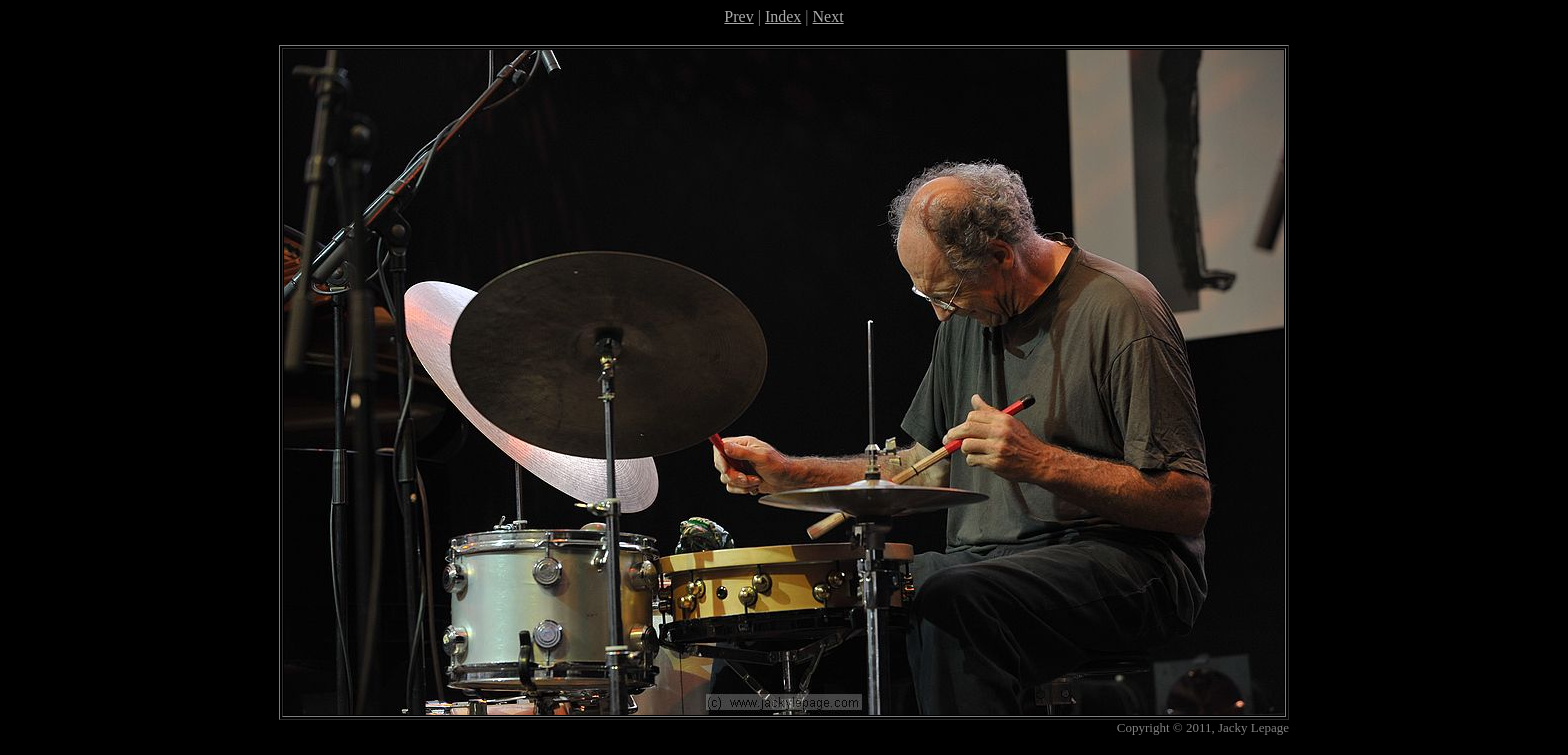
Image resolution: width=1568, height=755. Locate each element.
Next (828, 16)
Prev (738, 16)
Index (783, 16)
